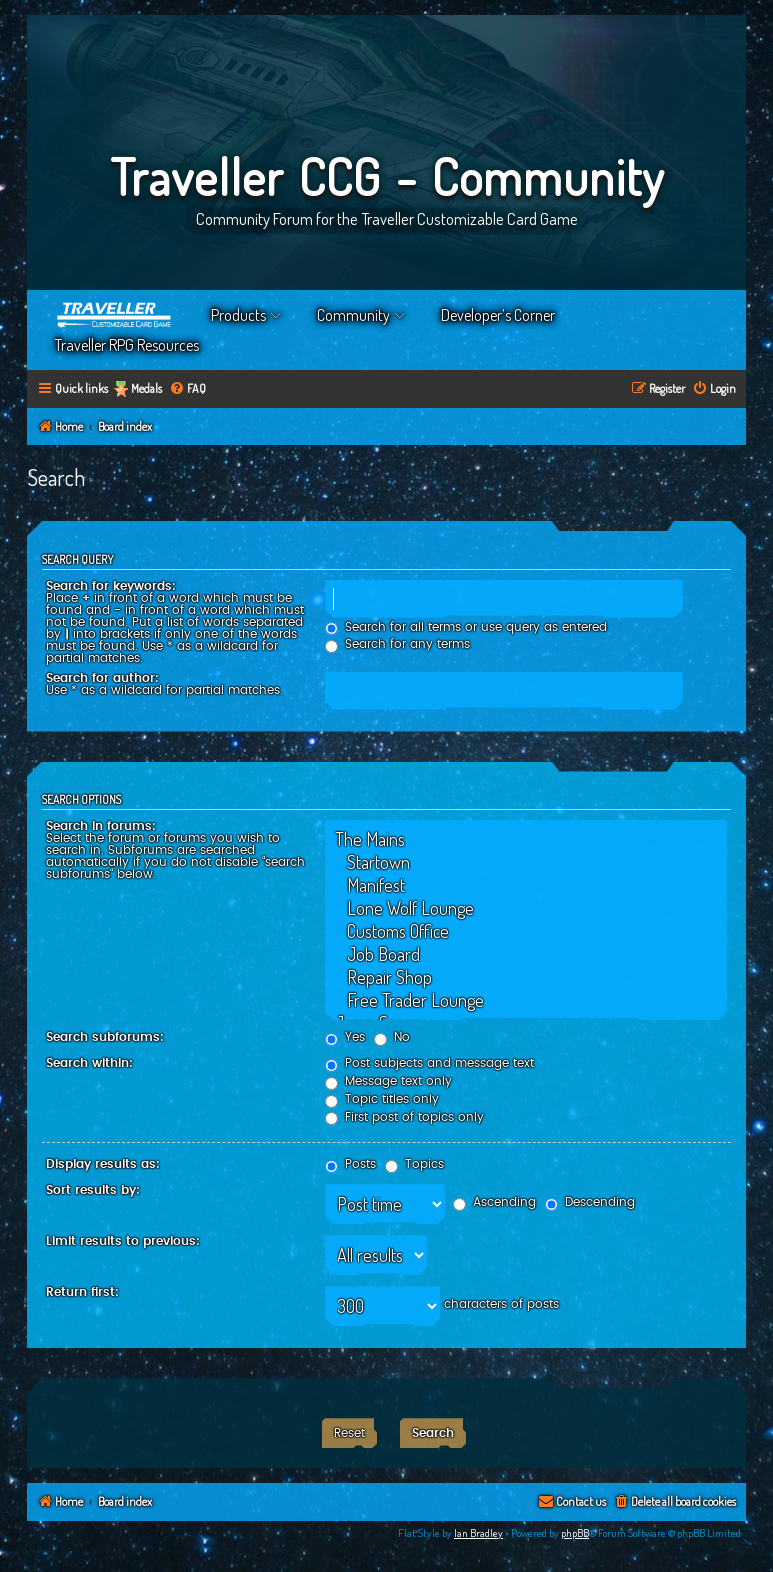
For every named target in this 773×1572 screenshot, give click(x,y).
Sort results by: (93, 1190)
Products (238, 315)
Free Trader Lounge (526, 1000)
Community (353, 315)
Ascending (494, 1202)
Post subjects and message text (429, 1063)
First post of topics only (404, 1117)
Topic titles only (382, 1099)
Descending (590, 1202)
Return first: (82, 1292)
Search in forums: (101, 826)
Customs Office (526, 931)
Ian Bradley (478, 1533)
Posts (350, 1164)
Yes (345, 1037)
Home (115, 315)
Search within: (89, 1063)
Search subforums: (105, 1037)
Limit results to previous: (123, 1241)
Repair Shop (526, 977)
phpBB (575, 1533)
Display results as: (103, 1164)
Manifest (526, 885)
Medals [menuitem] (146, 388)
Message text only (388, 1081)
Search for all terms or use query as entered (466, 627)
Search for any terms (397, 644)
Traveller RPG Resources (127, 345)
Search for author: (102, 678)
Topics (414, 1164)
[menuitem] (187, 389)
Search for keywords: (111, 586)
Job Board (526, 954)
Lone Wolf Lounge (526, 908)
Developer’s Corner (498, 315)
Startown (526, 862)
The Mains (526, 839)
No (392, 1037)
